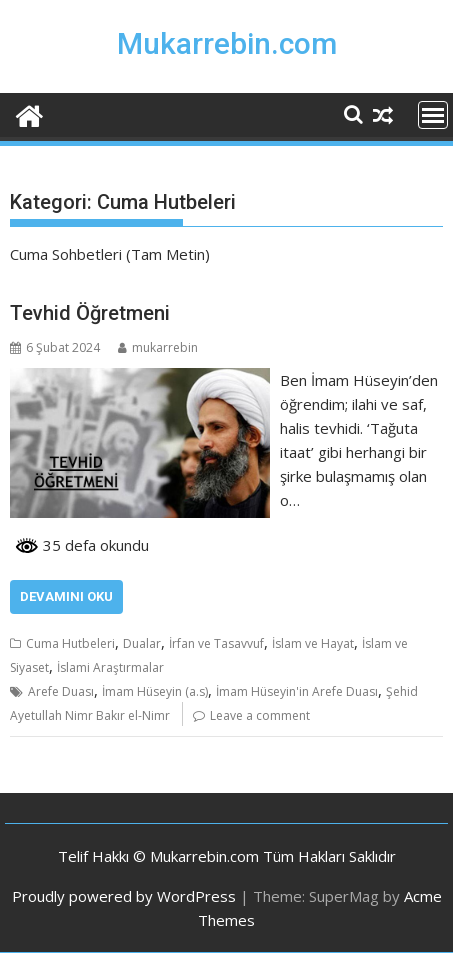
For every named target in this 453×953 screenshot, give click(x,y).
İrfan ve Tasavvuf (216, 643)
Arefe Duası (61, 691)
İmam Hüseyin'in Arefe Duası (297, 691)
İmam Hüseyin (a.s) (155, 691)
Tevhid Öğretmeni (90, 313)
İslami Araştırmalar (110, 667)
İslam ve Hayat (313, 643)
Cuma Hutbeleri (70, 643)
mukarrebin (158, 347)
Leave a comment (260, 715)
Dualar (142, 643)
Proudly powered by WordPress (124, 896)
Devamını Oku (66, 596)
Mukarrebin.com (227, 43)
